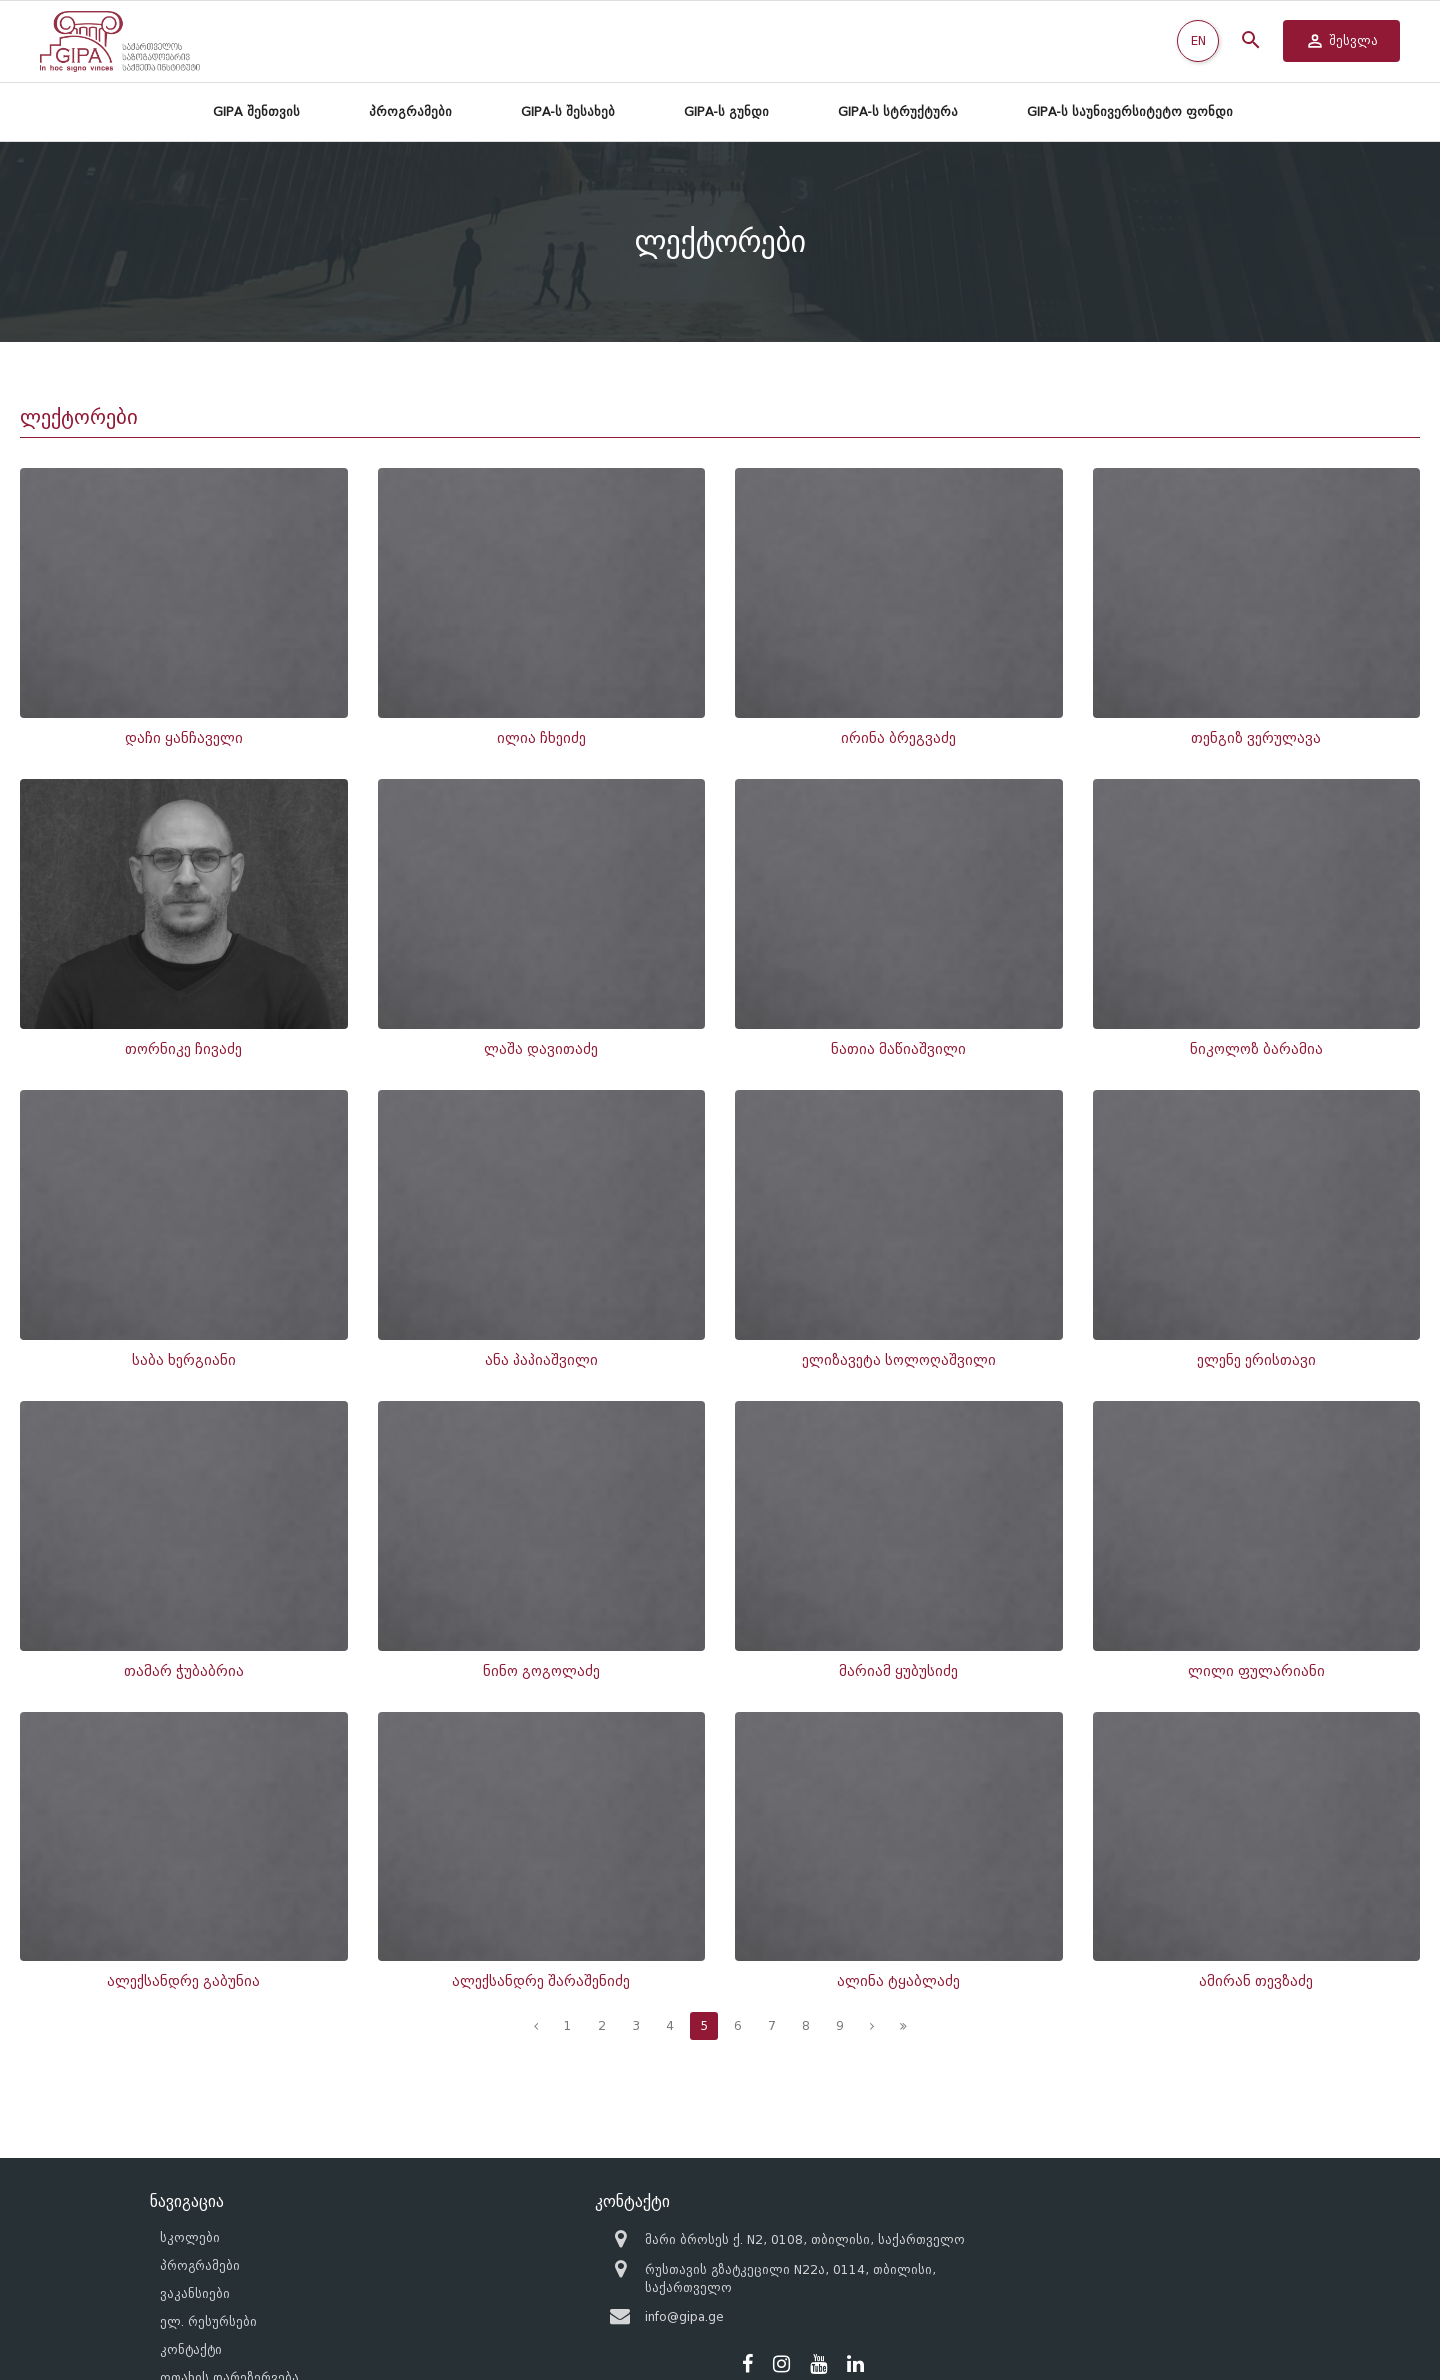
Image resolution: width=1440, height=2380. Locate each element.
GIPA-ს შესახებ (568, 111)
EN (1198, 40)
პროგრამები (410, 111)
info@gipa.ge (629, 2283)
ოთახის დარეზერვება (229, 2328)
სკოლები (190, 2188)
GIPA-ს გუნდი (726, 111)
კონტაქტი (191, 2300)
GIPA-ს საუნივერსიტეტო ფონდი (1130, 111)
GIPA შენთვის (256, 111)
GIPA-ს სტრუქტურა (898, 111)
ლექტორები (79, 417)
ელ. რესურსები (208, 2272)
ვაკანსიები (195, 2244)
